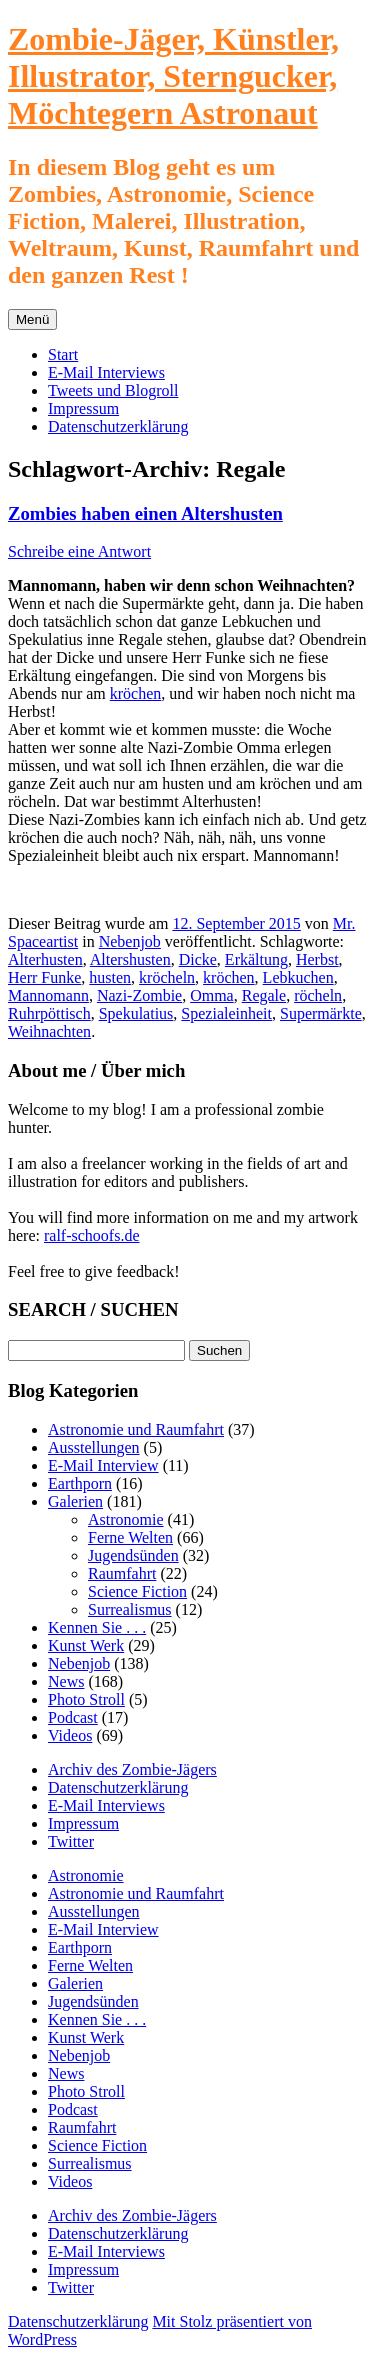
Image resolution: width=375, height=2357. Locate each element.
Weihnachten (49, 1031)
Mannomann (48, 995)
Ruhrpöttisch (49, 1013)
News (66, 1681)
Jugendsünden (133, 1555)
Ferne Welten (130, 1537)
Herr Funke (44, 977)
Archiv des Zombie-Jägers (132, 1769)
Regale (264, 995)
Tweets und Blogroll (113, 390)
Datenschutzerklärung (118, 426)
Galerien (75, 1501)
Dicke (198, 959)
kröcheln (167, 977)
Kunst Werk (86, 1645)
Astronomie (126, 1519)
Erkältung (256, 959)
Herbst (317, 959)
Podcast (73, 1717)
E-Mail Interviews (106, 372)
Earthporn (80, 1483)
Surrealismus (130, 1609)
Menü (32, 319)
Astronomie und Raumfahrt (136, 1429)
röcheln (318, 995)
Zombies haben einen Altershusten (145, 513)
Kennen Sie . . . (97, 1627)
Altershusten (130, 959)
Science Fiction (137, 1591)
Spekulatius (136, 1013)
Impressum (83, 408)
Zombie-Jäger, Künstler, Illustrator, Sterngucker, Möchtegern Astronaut (173, 76)
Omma (212, 995)
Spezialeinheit (226, 1013)
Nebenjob (130, 941)
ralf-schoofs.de (92, 1235)
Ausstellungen (94, 1447)
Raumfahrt (122, 1573)
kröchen (136, 693)
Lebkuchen (298, 977)
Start (63, 354)
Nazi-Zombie (139, 995)
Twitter (71, 1841)
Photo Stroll (86, 1699)
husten (110, 977)
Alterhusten (45, 959)
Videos (70, 1735)
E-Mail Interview (103, 1465)
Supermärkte (321, 1013)
